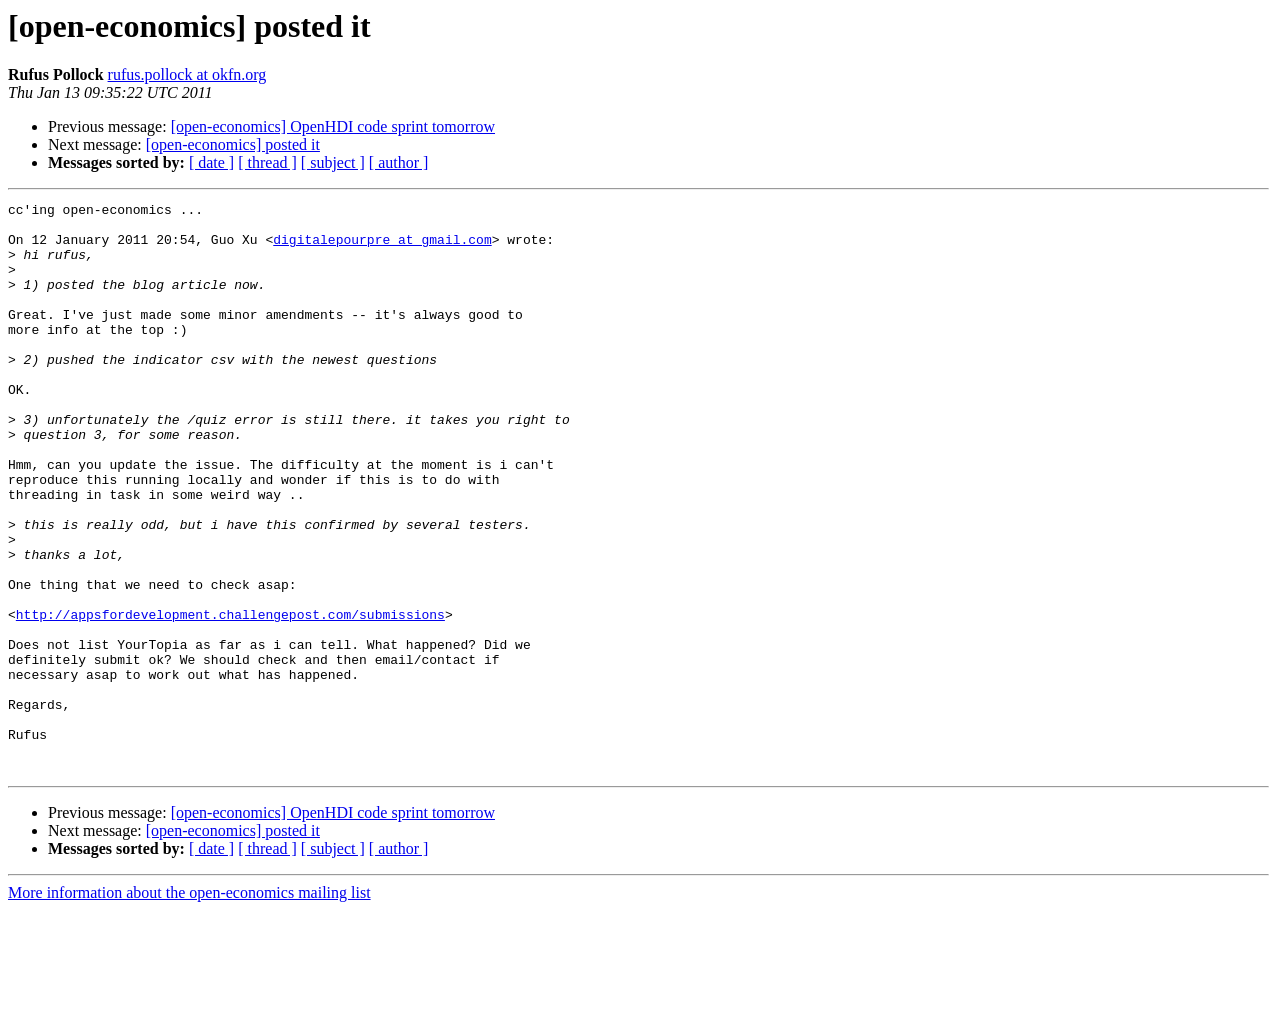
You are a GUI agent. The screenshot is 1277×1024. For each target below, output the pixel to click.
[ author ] (399, 162)
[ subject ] (333, 162)
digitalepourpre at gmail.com (382, 248)
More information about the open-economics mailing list (189, 1006)
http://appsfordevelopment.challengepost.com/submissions (230, 698)
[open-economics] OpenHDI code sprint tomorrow (333, 126)
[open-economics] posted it (233, 144)
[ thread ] (267, 162)
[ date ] (211, 162)
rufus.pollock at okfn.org (187, 74)
